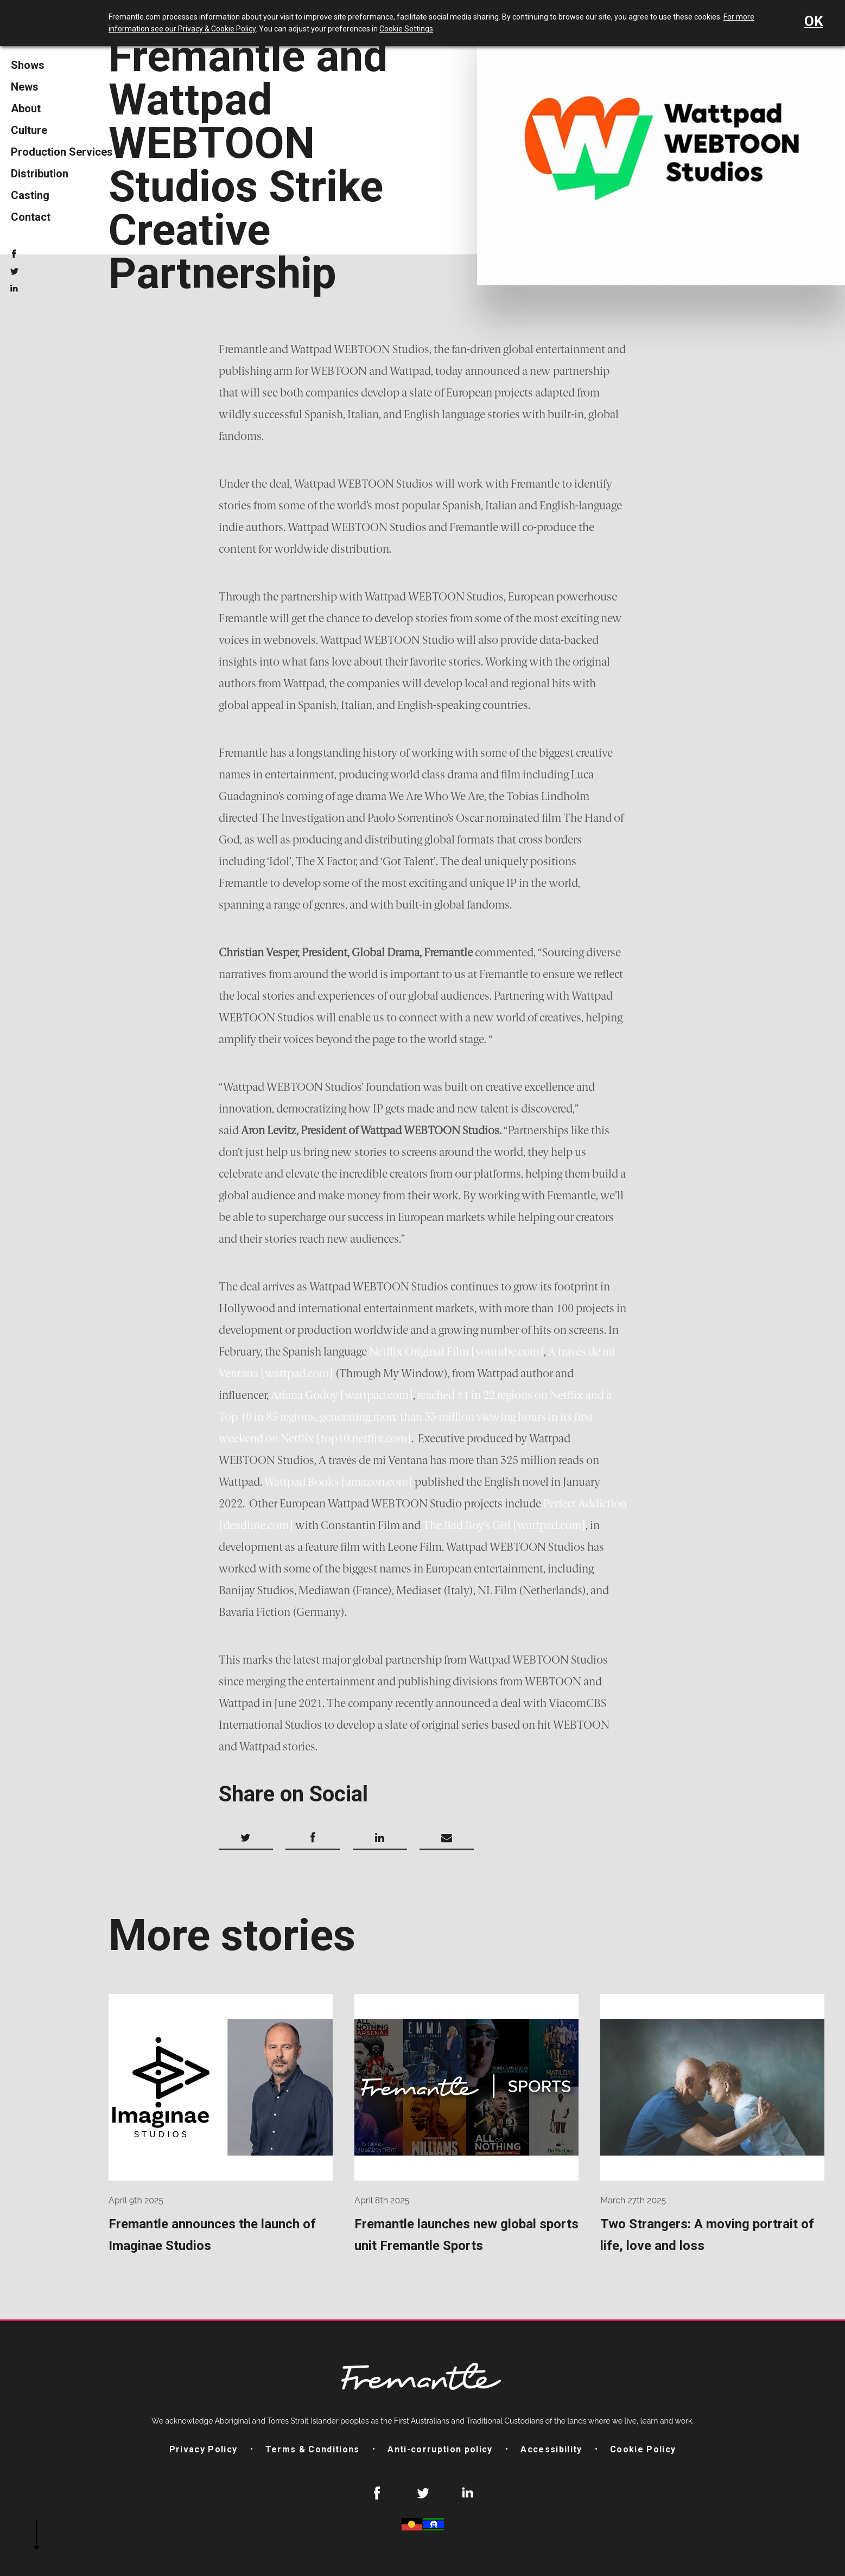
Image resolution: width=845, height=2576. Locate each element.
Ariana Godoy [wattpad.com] (342, 1395)
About (26, 108)
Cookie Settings (406, 28)
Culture (29, 130)
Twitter (14, 271)
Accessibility (551, 2449)
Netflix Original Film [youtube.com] (456, 1351)
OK (813, 21)
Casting (30, 195)
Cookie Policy (643, 2449)
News (25, 86)
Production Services (62, 151)
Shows (28, 65)
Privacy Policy (203, 2449)
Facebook (14, 254)
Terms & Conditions (312, 2449)
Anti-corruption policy (439, 2449)
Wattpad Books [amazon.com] (338, 1481)
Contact (30, 216)
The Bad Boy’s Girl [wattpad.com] (504, 1525)
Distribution (39, 173)
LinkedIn (14, 288)
